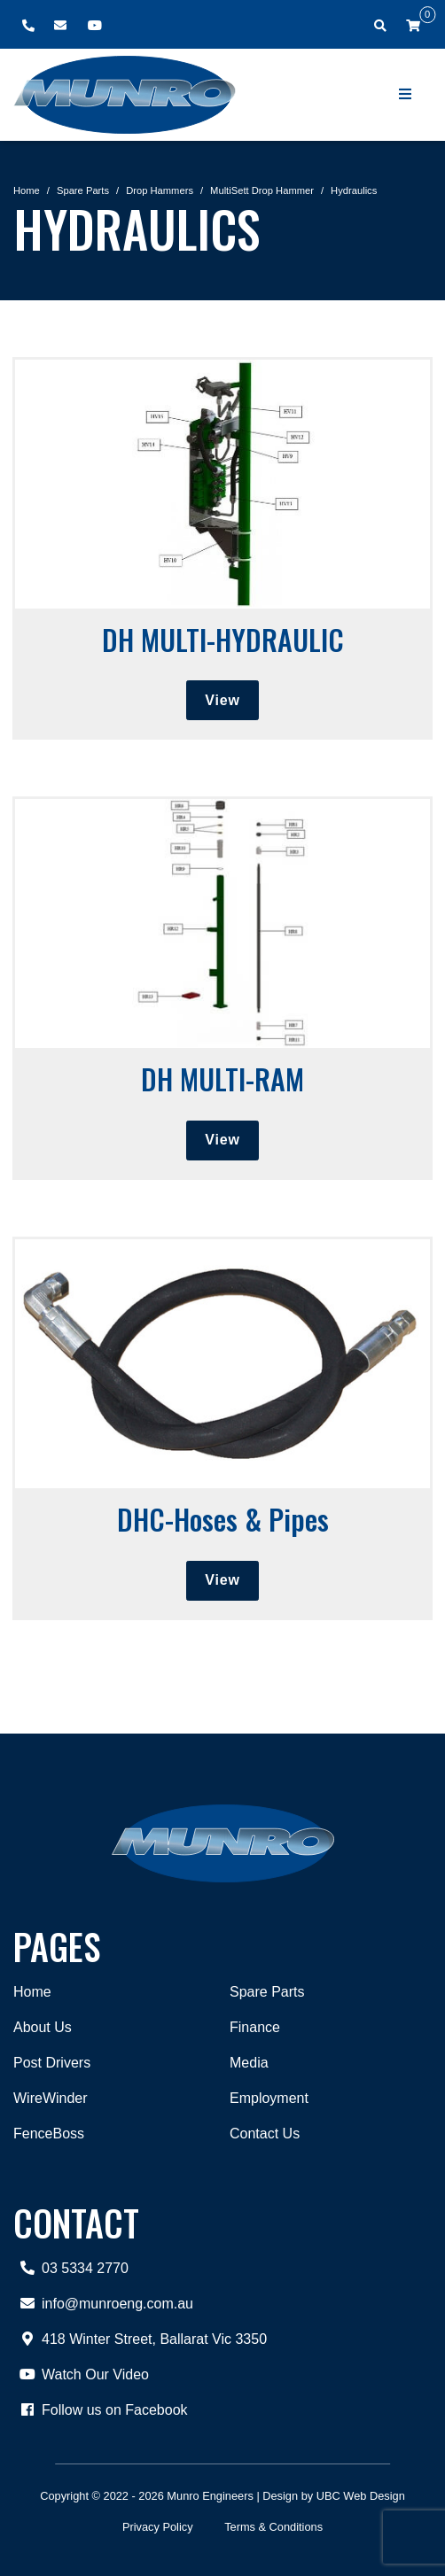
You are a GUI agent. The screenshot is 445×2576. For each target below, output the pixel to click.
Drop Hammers (159, 190)
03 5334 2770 (71, 2268)
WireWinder (50, 2098)
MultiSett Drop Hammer (262, 190)
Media (249, 2062)
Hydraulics (354, 190)
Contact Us (265, 2133)
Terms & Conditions (273, 2526)
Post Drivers (51, 2062)
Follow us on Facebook (100, 2410)
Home (26, 190)
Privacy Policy (157, 2526)
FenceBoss (48, 2133)
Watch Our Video (81, 2375)
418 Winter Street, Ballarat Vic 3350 (140, 2339)
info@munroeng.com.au (103, 2304)
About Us (42, 2027)
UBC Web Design (360, 2495)
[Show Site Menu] (406, 94)
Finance (255, 2027)
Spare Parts (83, 190)
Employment (269, 2098)
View (222, 700)
